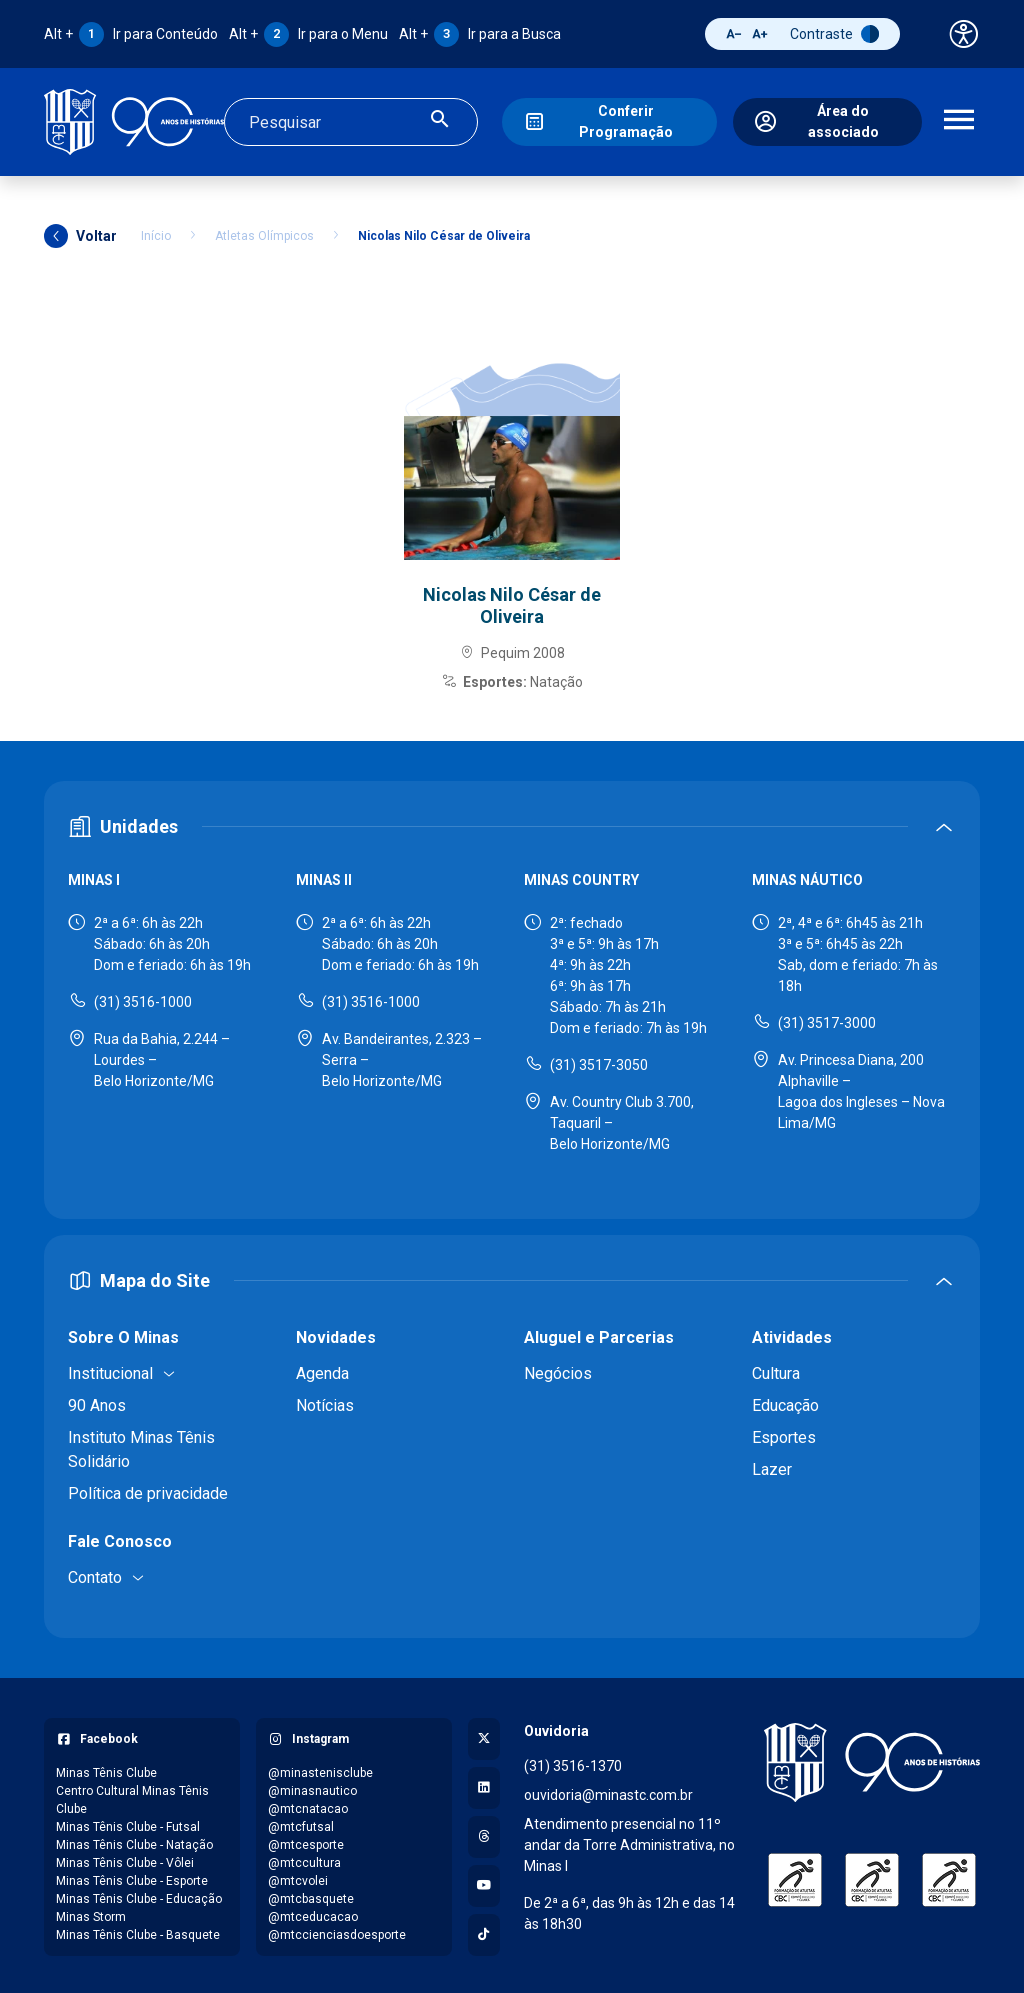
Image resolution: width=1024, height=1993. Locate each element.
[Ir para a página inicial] (134, 120)
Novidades (336, 1334)
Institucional (110, 1370)
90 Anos (97, 1402)
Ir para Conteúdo (131, 34)
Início (156, 233)
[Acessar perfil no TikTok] (484, 1932)
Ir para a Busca (480, 34)
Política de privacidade (148, 1490)
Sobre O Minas (123, 1334)
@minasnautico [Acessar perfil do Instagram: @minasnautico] (312, 1788)
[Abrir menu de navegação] (959, 121)
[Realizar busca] (440, 120)
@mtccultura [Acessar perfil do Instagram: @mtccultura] (304, 1860)
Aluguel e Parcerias (599, 1334)
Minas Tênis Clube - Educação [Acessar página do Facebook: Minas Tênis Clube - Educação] (139, 1896)
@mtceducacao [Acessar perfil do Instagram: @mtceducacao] (313, 1914)
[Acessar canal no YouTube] (484, 1883)
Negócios (558, 1370)
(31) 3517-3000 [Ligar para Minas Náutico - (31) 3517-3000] (827, 1020)
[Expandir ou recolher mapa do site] (512, 1277)
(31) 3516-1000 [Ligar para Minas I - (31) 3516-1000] (143, 999)
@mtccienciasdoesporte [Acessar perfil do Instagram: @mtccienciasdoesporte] (337, 1932)
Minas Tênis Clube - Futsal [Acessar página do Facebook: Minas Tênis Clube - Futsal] (128, 1824)
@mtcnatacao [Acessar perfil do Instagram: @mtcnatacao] (308, 1806)
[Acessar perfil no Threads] (484, 1834)
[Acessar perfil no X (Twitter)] (484, 1736)
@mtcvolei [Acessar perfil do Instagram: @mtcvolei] (298, 1878)
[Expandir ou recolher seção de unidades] (512, 824)
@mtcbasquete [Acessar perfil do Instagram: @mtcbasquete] (311, 1896)
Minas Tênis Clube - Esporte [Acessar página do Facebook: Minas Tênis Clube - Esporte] (132, 1878)
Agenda (322, 1370)
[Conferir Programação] (609, 121)
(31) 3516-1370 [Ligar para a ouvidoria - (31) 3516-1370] (573, 1763)
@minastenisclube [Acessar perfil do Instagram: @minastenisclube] (320, 1770)
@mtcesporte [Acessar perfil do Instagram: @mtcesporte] (306, 1842)
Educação (785, 1402)
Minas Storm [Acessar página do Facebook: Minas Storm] (91, 1914)
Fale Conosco (120, 1538)
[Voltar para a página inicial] (872, 1760)
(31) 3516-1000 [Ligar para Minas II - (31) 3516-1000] (371, 999)
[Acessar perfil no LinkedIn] (484, 1785)
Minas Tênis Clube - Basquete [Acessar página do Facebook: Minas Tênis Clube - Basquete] (138, 1932)
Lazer (772, 1466)
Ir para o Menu (308, 34)
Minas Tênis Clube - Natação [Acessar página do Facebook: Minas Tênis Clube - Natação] (134, 1842)
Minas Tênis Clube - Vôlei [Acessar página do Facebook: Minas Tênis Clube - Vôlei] (125, 1860)
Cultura (776, 1370)
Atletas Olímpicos (264, 233)
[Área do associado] (827, 121)
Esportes (784, 1434)
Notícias (325, 1402)
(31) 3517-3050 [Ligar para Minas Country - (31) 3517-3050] (599, 1062)
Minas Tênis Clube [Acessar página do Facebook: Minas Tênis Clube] (106, 1770)
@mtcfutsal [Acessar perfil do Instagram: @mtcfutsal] (301, 1824)
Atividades (792, 1334)
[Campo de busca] (334, 121)
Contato (95, 1574)
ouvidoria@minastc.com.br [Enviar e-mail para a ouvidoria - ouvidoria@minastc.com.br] (608, 1792)
